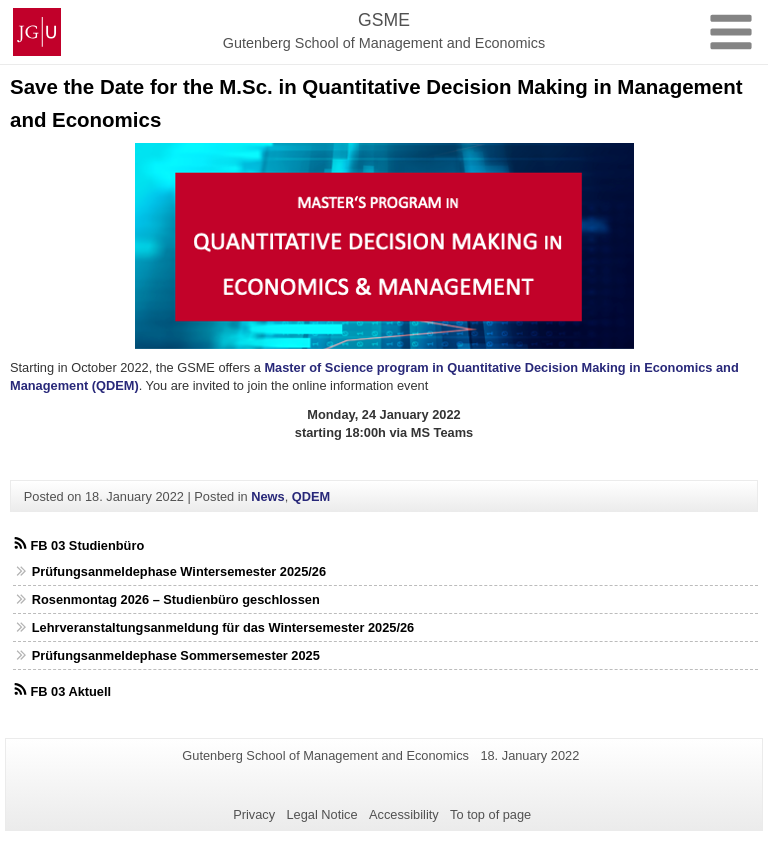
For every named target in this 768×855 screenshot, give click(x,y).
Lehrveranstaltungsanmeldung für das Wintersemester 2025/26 (223, 627)
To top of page (490, 814)
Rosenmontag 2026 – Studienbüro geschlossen (176, 599)
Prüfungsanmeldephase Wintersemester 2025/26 (179, 571)
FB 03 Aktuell (70, 691)
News (267, 496)
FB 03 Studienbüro (87, 545)
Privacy (254, 814)
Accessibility (404, 814)
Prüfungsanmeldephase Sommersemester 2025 (176, 655)
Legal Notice (321, 814)
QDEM (311, 496)
